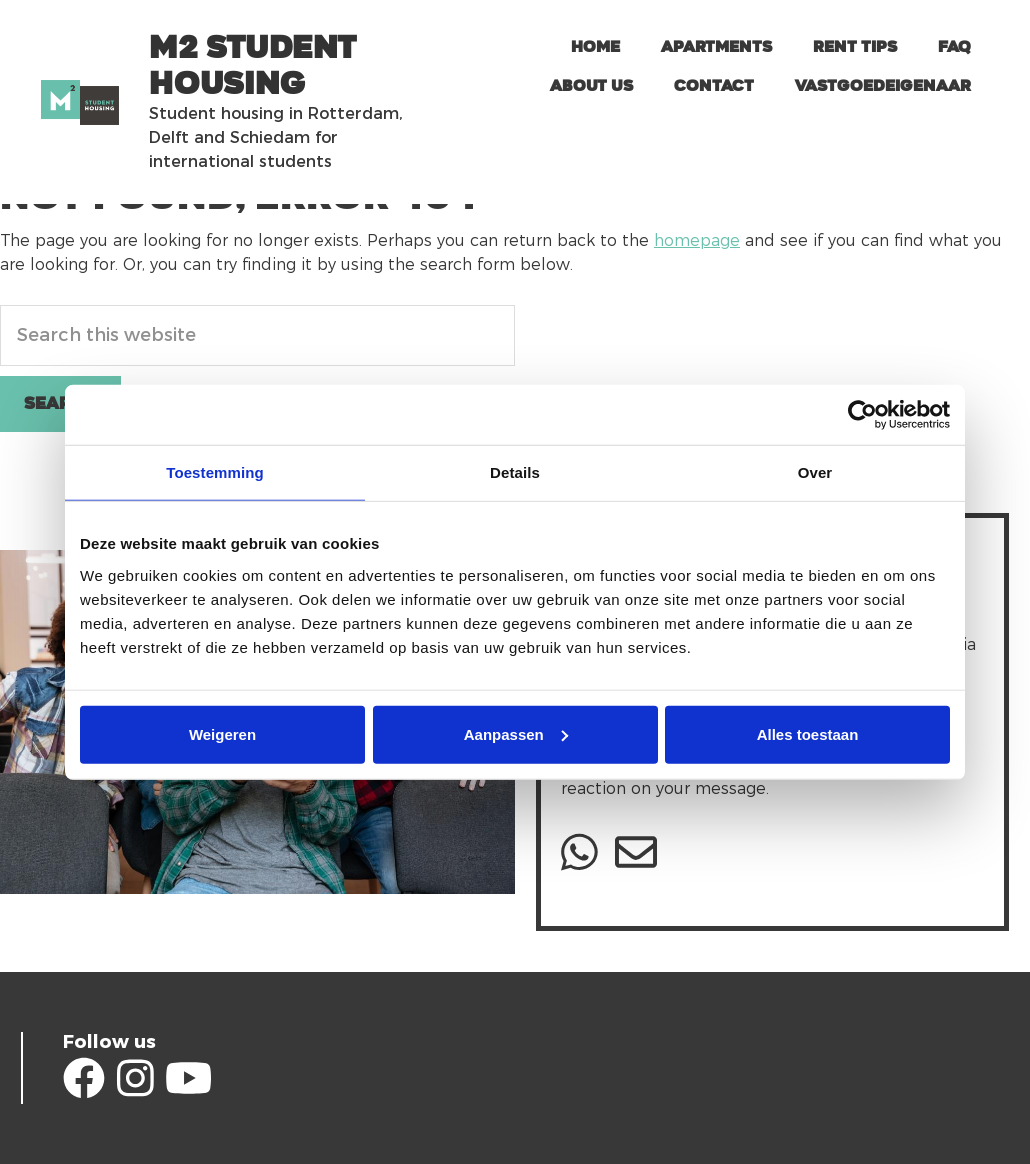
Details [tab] (515, 472)
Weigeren (222, 733)
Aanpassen (516, 733)
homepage (697, 240)
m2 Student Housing (252, 66)
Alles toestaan (808, 733)
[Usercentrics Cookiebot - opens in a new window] (862, 415)
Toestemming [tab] (215, 472)
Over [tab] (815, 472)
